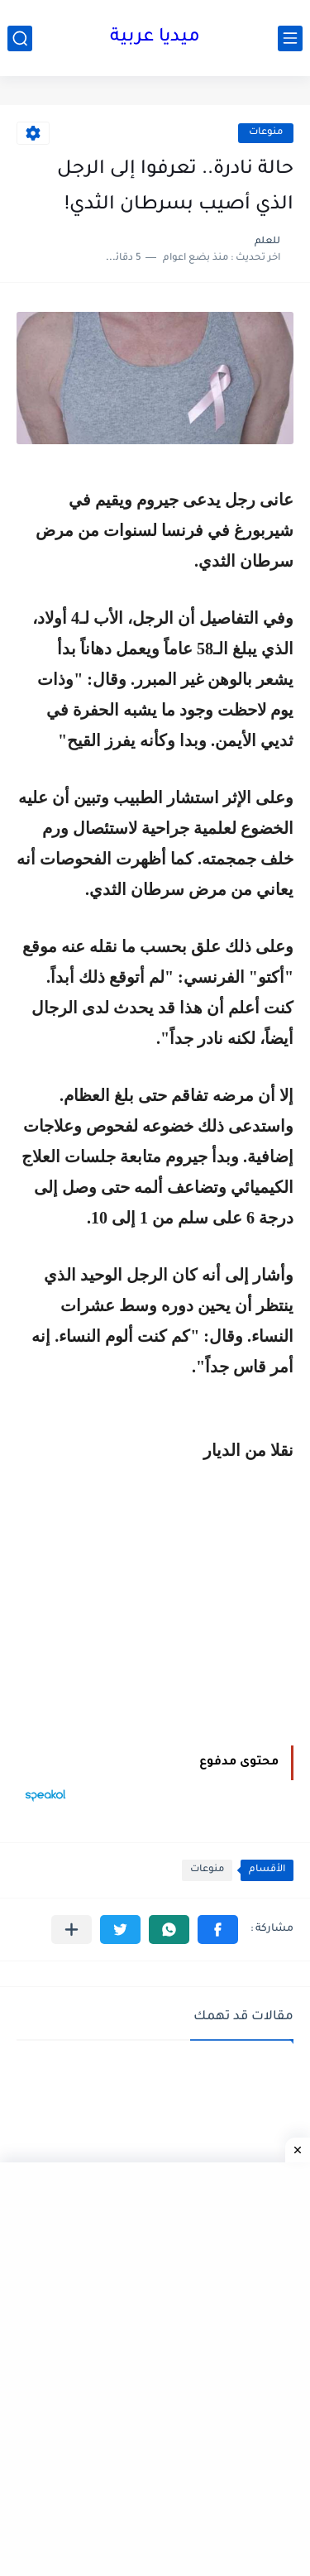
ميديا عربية (155, 38)
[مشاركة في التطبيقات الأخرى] (71, 1929)
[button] (218, 1929)
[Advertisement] (154, 1605)
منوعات (266, 132)
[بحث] (19, 38)
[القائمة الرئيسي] (290, 38)
